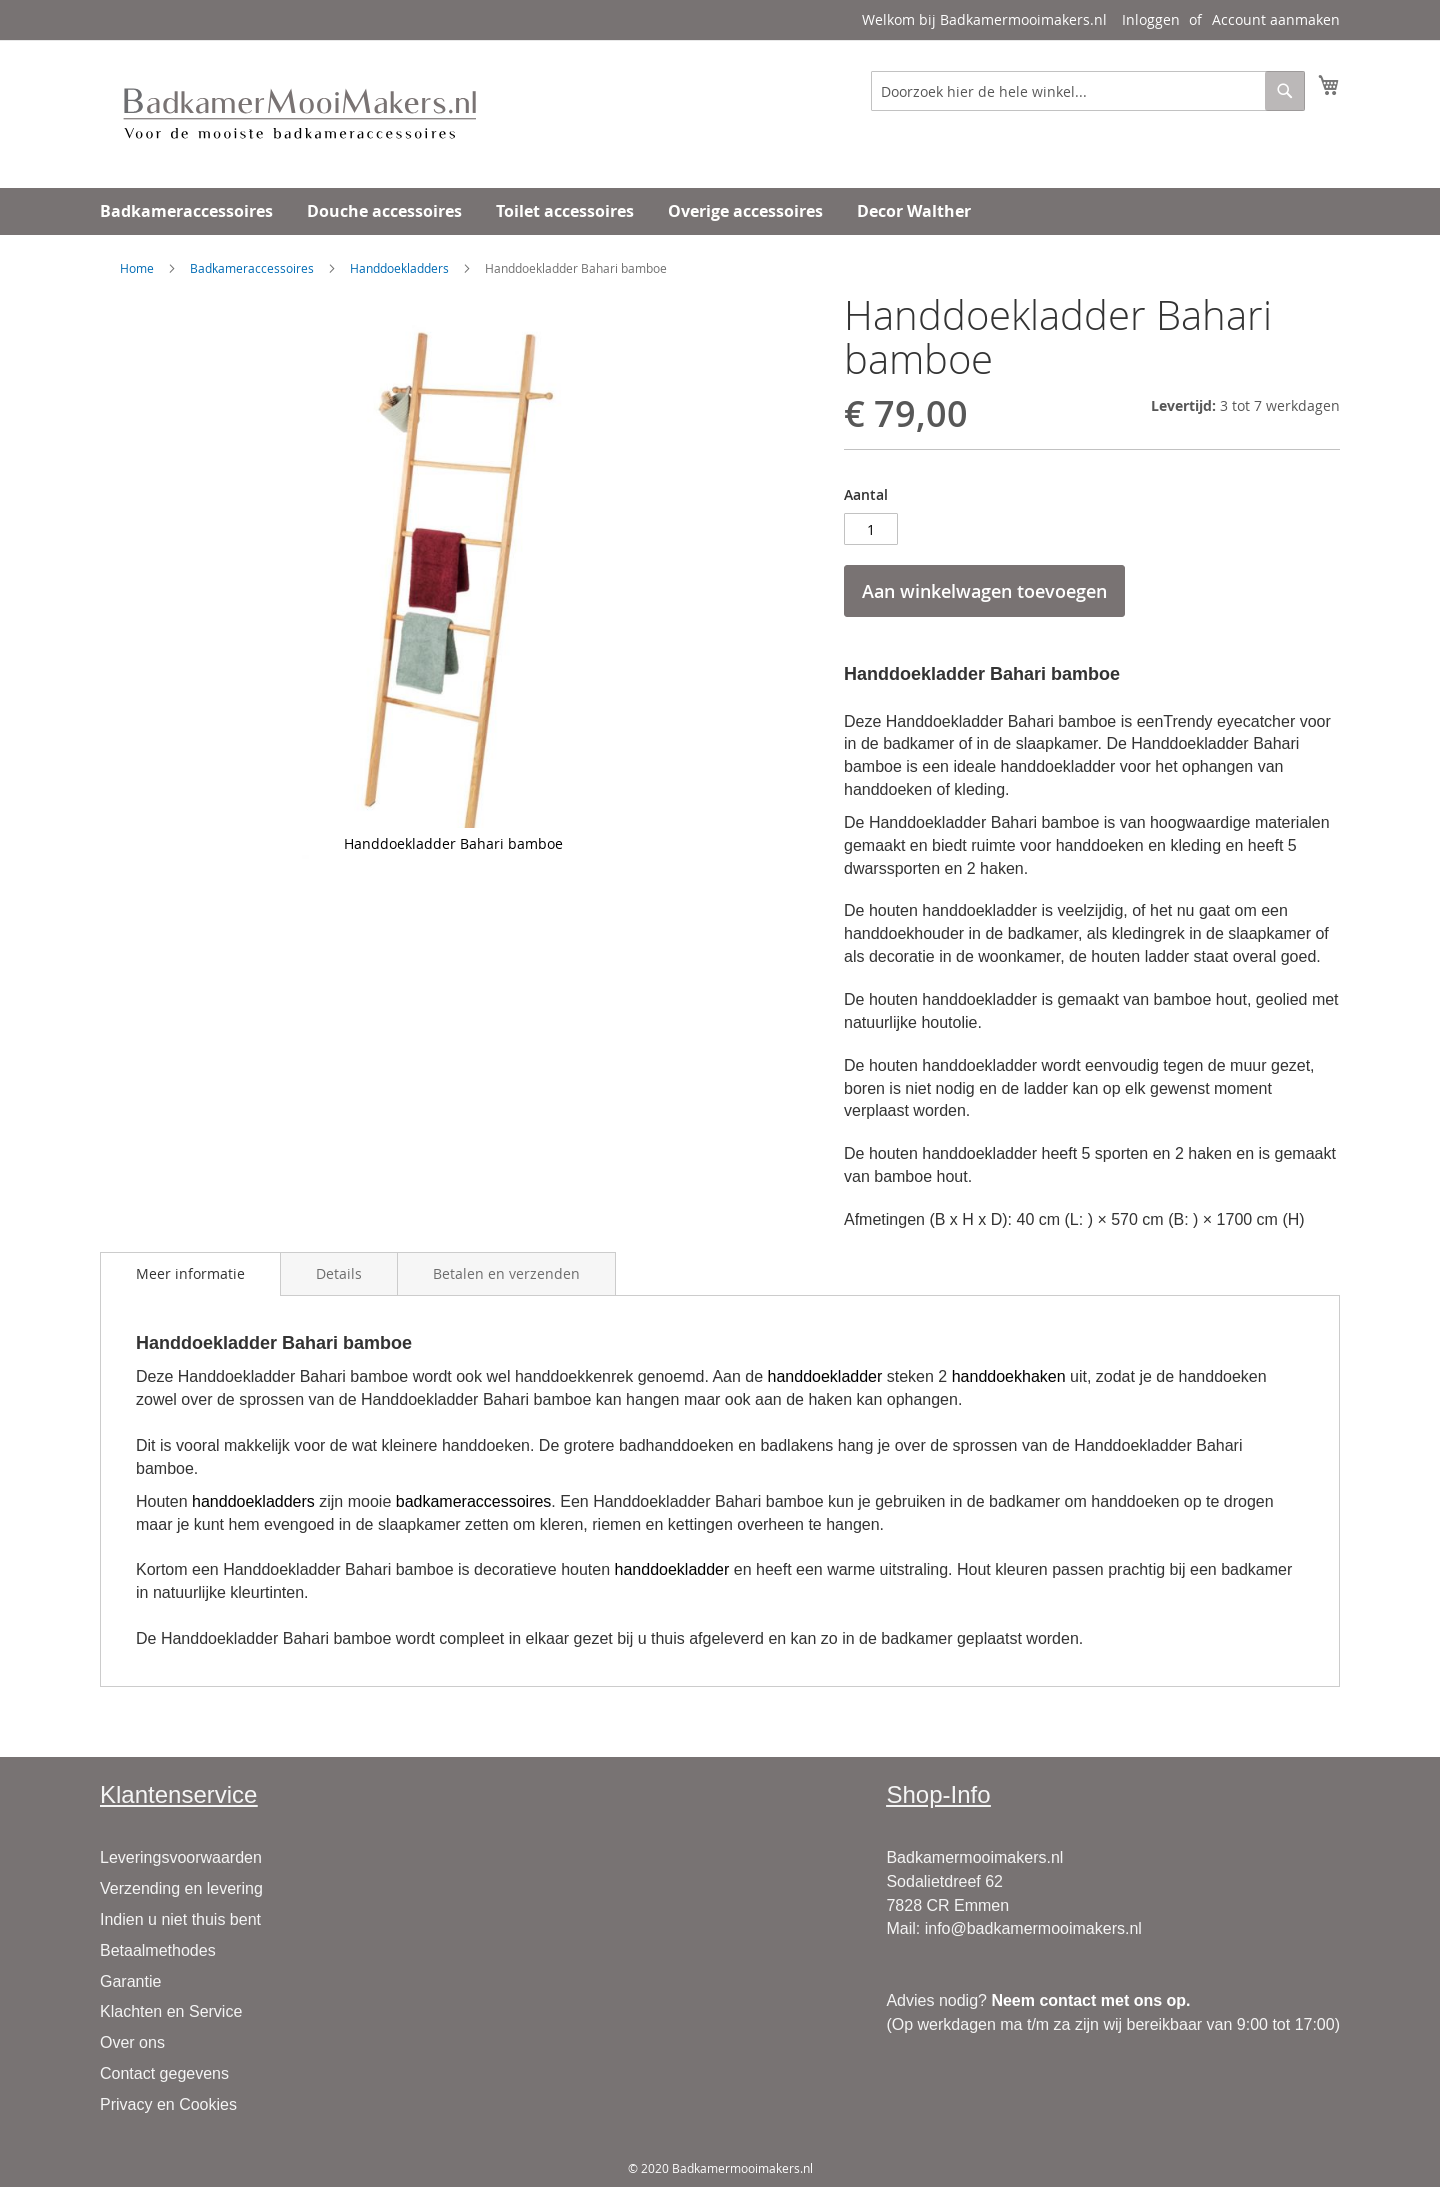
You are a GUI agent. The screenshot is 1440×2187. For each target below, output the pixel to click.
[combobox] (1088, 91)
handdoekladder (825, 1376)
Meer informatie (190, 1273)
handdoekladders (253, 1501)
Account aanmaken (1276, 19)
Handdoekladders (399, 268)
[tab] (190, 1274)
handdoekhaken (1009, 1376)
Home (137, 268)
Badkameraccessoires (252, 268)
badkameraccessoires (474, 1501)
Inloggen (1151, 19)
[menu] (720, 211)
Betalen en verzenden (506, 1273)
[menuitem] (186, 211)
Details (339, 1273)
